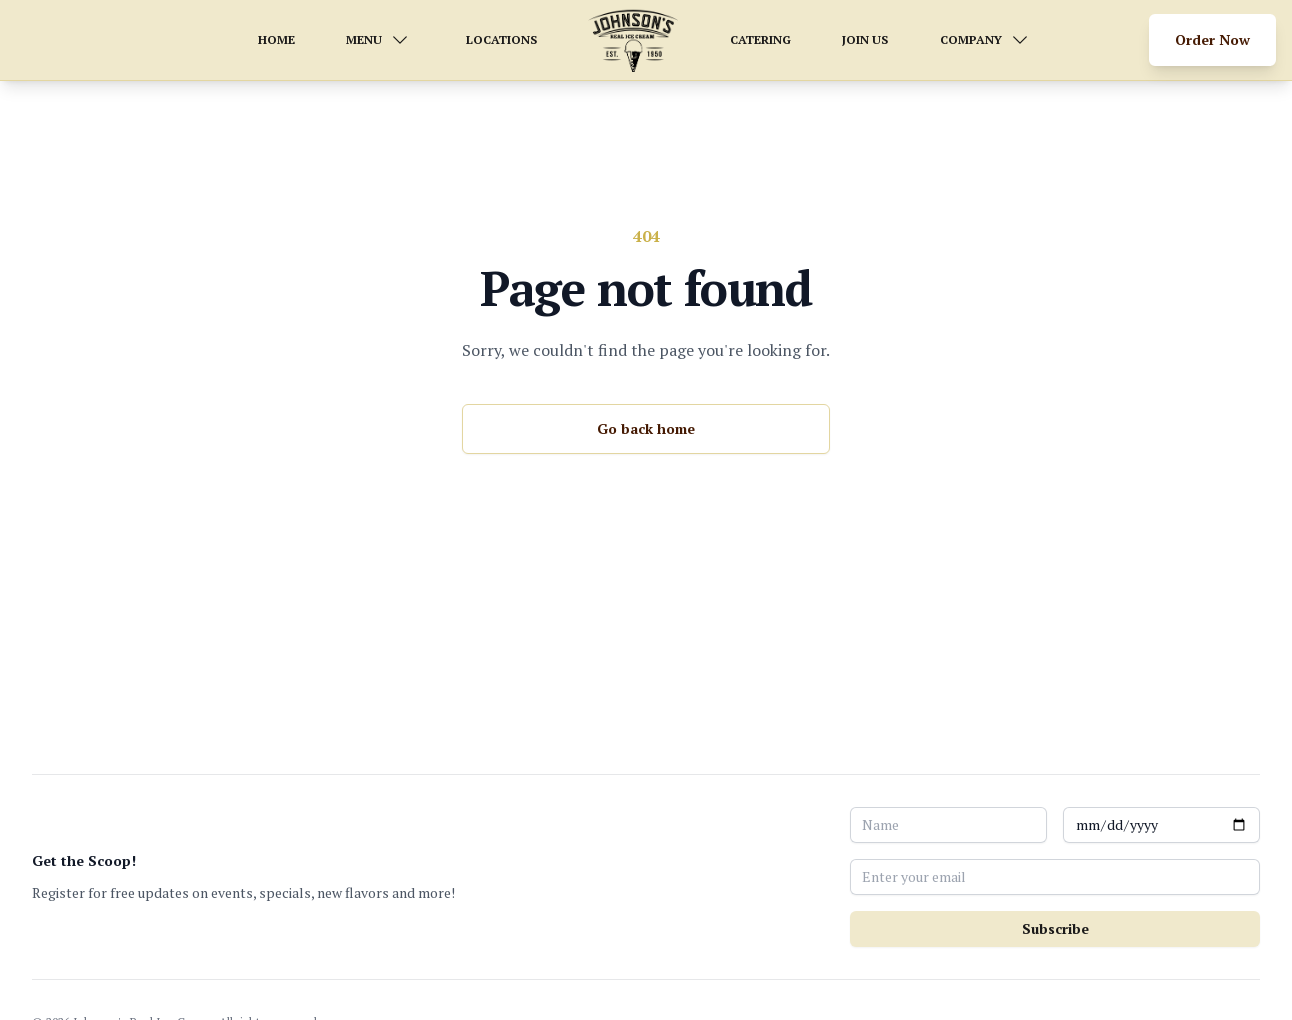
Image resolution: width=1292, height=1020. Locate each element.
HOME (276, 39)
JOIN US (865, 39)
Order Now (1212, 39)
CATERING (760, 39)
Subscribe (1055, 928)
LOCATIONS (501, 39)
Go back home (646, 428)
